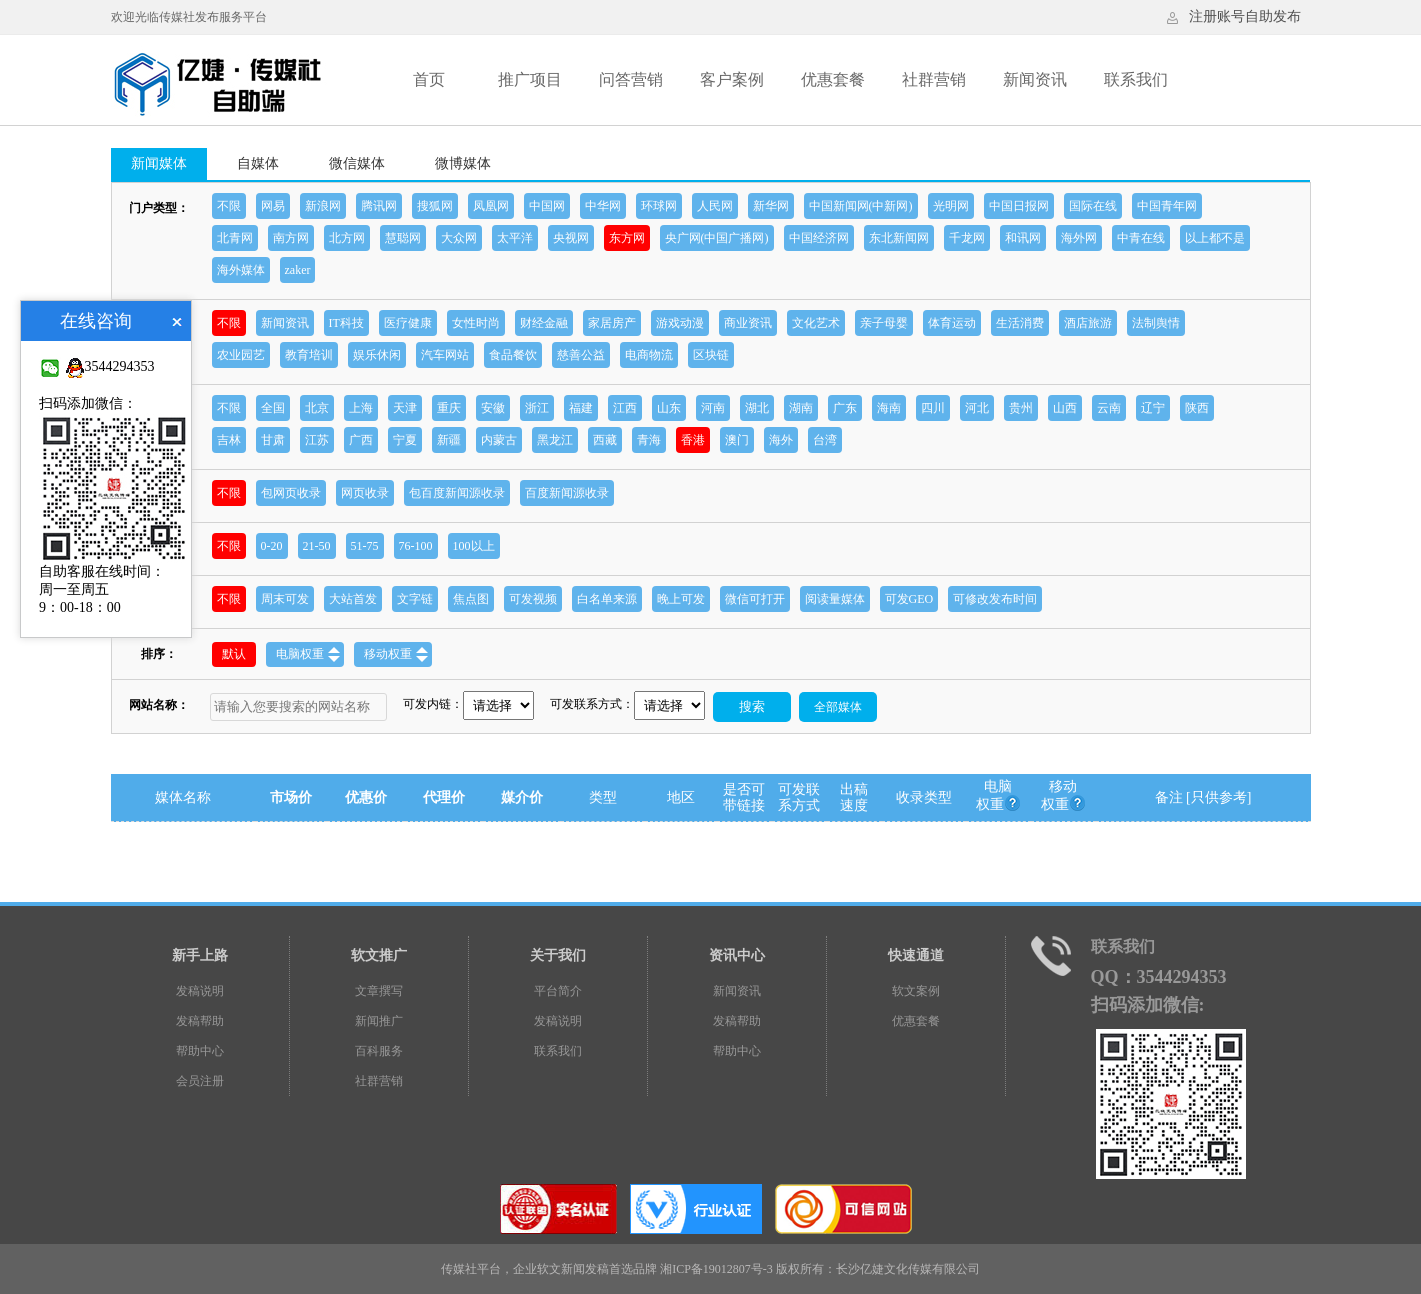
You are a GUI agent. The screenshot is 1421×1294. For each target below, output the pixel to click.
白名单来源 (607, 599)
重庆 (449, 408)
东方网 (627, 238)
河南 (713, 408)
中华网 (603, 206)
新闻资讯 (1035, 79)
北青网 (235, 238)
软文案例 (916, 991)
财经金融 (544, 323)
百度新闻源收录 (567, 493)
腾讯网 (379, 206)
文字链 (415, 599)
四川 (933, 408)
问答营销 (631, 79)
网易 (273, 206)
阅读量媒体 (835, 599)
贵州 (1021, 408)
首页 (429, 79)
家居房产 (612, 323)
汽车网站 (445, 355)
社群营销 (934, 79)
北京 (317, 408)
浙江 (537, 408)
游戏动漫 (680, 323)
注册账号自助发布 (1245, 16)
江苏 (317, 440)
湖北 (757, 408)
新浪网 (323, 206)
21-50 (317, 546)
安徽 (493, 408)
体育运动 (952, 323)
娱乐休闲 (377, 355)
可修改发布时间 (995, 599)
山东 (669, 408)
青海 (649, 440)
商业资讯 (748, 323)
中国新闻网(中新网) (861, 206)
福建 (581, 408)
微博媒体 (463, 163)
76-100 (416, 546)
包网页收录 (291, 493)
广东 (845, 408)
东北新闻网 (899, 238)
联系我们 (1136, 79)
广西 (361, 440)
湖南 (801, 408)
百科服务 (379, 1051)
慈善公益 (581, 355)
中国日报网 (1019, 206)
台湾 (825, 440)
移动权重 (396, 654)
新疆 (449, 440)
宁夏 (405, 440)
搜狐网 (435, 206)
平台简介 (558, 991)
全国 (273, 408)
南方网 (291, 238)
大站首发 (353, 599)
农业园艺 (241, 355)
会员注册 (200, 1081)
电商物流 (649, 355)
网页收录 (365, 493)
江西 (625, 408)
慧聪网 (403, 238)
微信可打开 (755, 599)
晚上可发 (681, 599)
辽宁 (1153, 408)
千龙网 (967, 238)
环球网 (659, 206)
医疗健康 (408, 323)
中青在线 (1141, 238)
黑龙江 (555, 440)
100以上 (474, 546)
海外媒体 (241, 270)
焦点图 (471, 599)
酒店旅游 (1088, 323)
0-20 (272, 546)
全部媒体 (838, 707)
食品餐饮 (513, 355)
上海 (361, 408)
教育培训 (309, 355)
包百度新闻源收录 (457, 493)
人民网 (715, 206)
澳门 (737, 440)
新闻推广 (379, 1021)
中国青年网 (1167, 206)
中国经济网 (819, 238)
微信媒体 (357, 163)
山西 (1065, 408)
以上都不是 (1215, 238)
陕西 (1197, 408)
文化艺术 (816, 323)
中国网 (547, 206)
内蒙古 (499, 440)
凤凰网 (491, 206)
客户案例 (732, 79)
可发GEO (909, 599)
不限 (229, 206)
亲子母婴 (884, 323)
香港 (693, 440)
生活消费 (1020, 323)
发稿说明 (200, 991)
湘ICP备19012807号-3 (716, 1269)
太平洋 (515, 238)
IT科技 (346, 323)
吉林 (229, 440)
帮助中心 (200, 1051)
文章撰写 (379, 991)
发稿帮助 (200, 1021)
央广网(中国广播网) (717, 238)
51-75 (365, 546)
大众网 (459, 238)
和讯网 (1023, 238)
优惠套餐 (833, 79)
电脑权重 (308, 654)
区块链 (711, 355)
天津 (405, 408)
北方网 (347, 238)
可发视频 (533, 599)
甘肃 (273, 440)
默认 (234, 654)
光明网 (951, 206)
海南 (889, 408)
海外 (781, 440)
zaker (298, 270)
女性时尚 (476, 323)
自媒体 (258, 163)
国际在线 (1093, 206)
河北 (977, 408)
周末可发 (285, 599)
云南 (1109, 408)
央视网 (571, 238)
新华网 (771, 206)
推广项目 (530, 79)
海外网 (1079, 238)
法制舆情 (1156, 323)
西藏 (605, 440)
